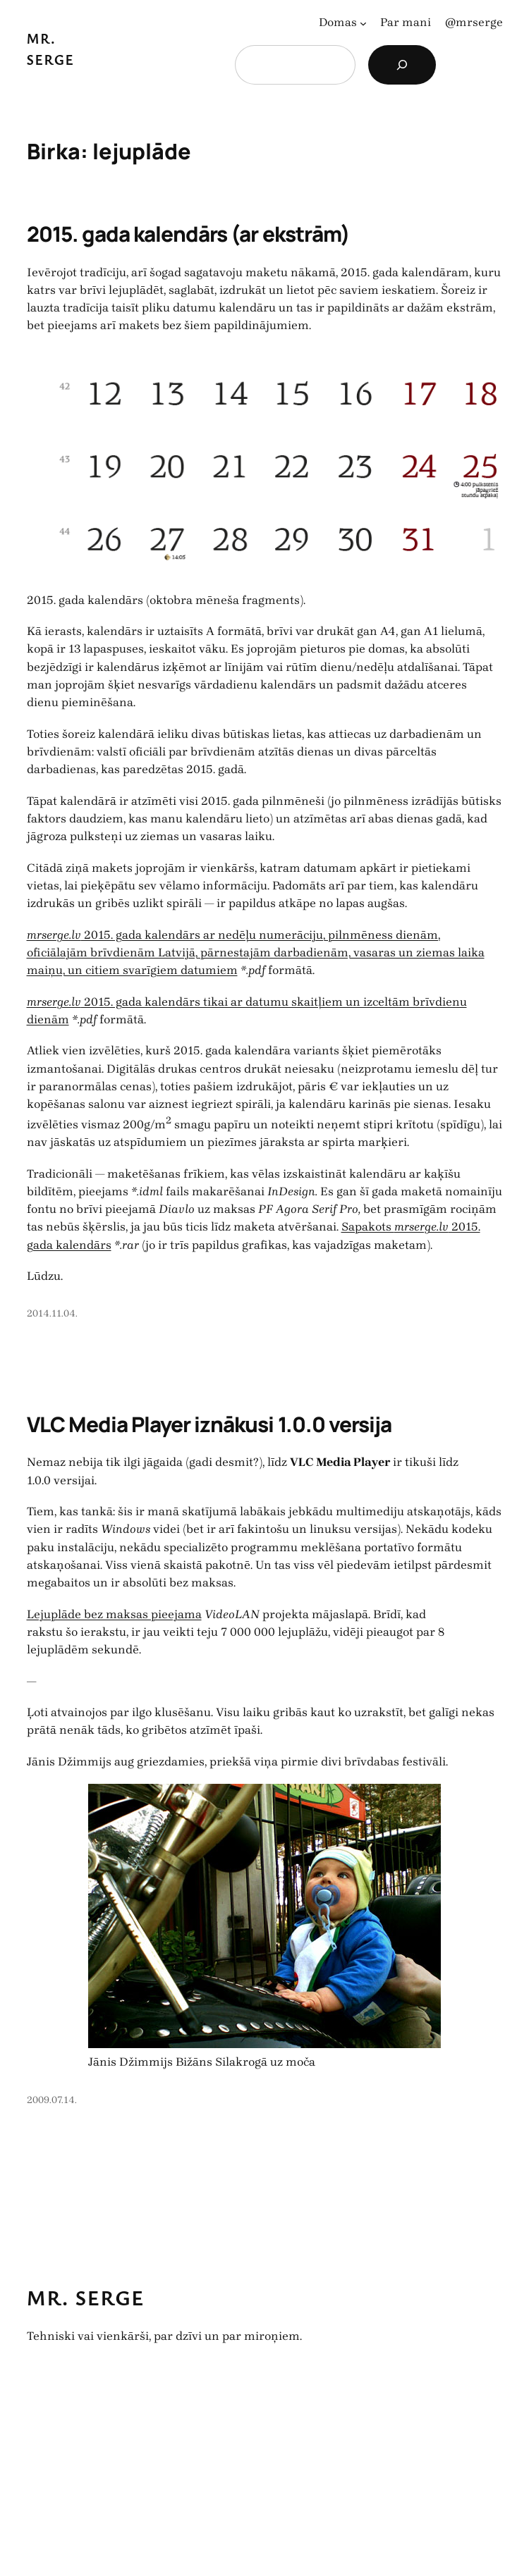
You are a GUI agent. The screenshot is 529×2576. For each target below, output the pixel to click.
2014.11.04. (52, 1313)
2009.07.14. (52, 2100)
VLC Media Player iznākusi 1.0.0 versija (209, 1424)
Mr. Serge (86, 2298)
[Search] (402, 65)
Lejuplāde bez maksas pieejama (114, 1614)
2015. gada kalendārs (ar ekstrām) (188, 233)
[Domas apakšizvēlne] (363, 22)
